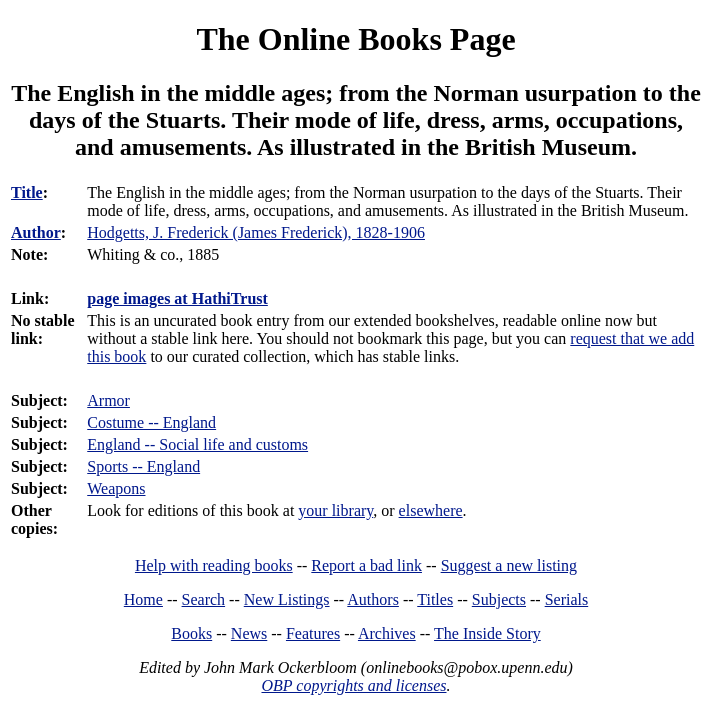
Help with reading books (214, 565)
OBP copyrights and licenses (353, 685)
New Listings (287, 599)
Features (313, 633)
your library (335, 510)
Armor (108, 400)
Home (143, 599)
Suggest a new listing (509, 565)
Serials (567, 599)
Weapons (116, 488)
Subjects (499, 599)
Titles (435, 599)
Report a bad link (366, 565)
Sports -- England (143, 466)
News (249, 633)
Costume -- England (151, 422)
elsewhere (431, 510)
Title (27, 192)
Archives (387, 633)
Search (204, 599)
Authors (373, 599)
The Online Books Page (355, 39)
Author (36, 232)
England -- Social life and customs (197, 444)
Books (191, 633)
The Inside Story (487, 633)
